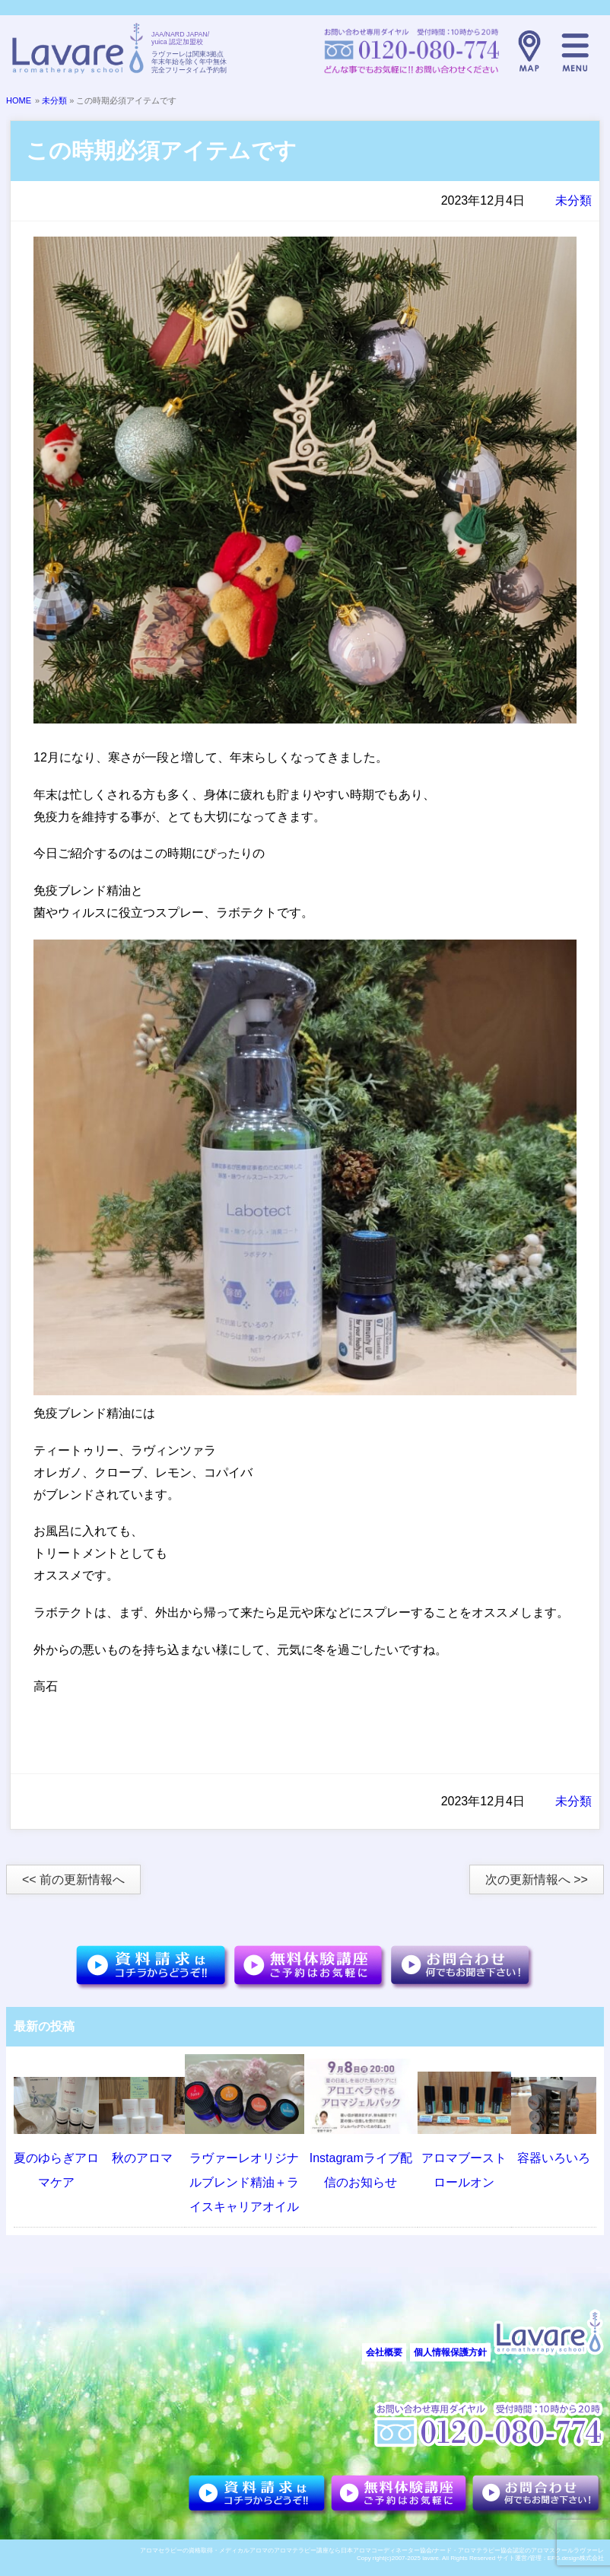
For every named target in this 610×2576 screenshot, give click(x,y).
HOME (18, 100)
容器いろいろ (553, 2157)
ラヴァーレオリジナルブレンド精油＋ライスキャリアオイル (244, 2182)
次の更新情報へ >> (536, 1879)
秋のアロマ (142, 2157)
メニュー (575, 51)
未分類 (54, 100)
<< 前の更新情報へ (73, 1879)
